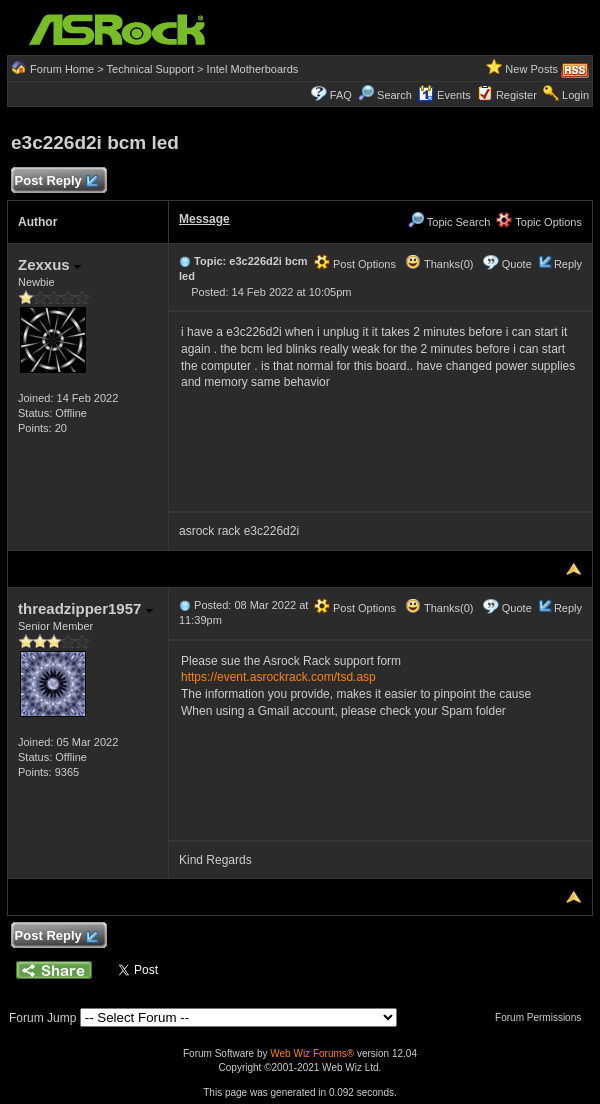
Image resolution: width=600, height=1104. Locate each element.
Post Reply (56, 181)
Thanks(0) (439, 264)
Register (516, 95)
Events (444, 95)
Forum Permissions (543, 1017)
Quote (517, 264)
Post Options (355, 264)
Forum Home (62, 69)
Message (204, 219)
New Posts (531, 69)
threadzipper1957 (85, 608)
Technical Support (150, 69)
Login (575, 95)
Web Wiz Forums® (312, 1053)
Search (394, 95)
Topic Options (539, 222)
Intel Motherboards (253, 69)
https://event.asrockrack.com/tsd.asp (278, 677)
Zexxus (49, 264)
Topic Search (449, 222)
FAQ (341, 95)
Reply (568, 264)
